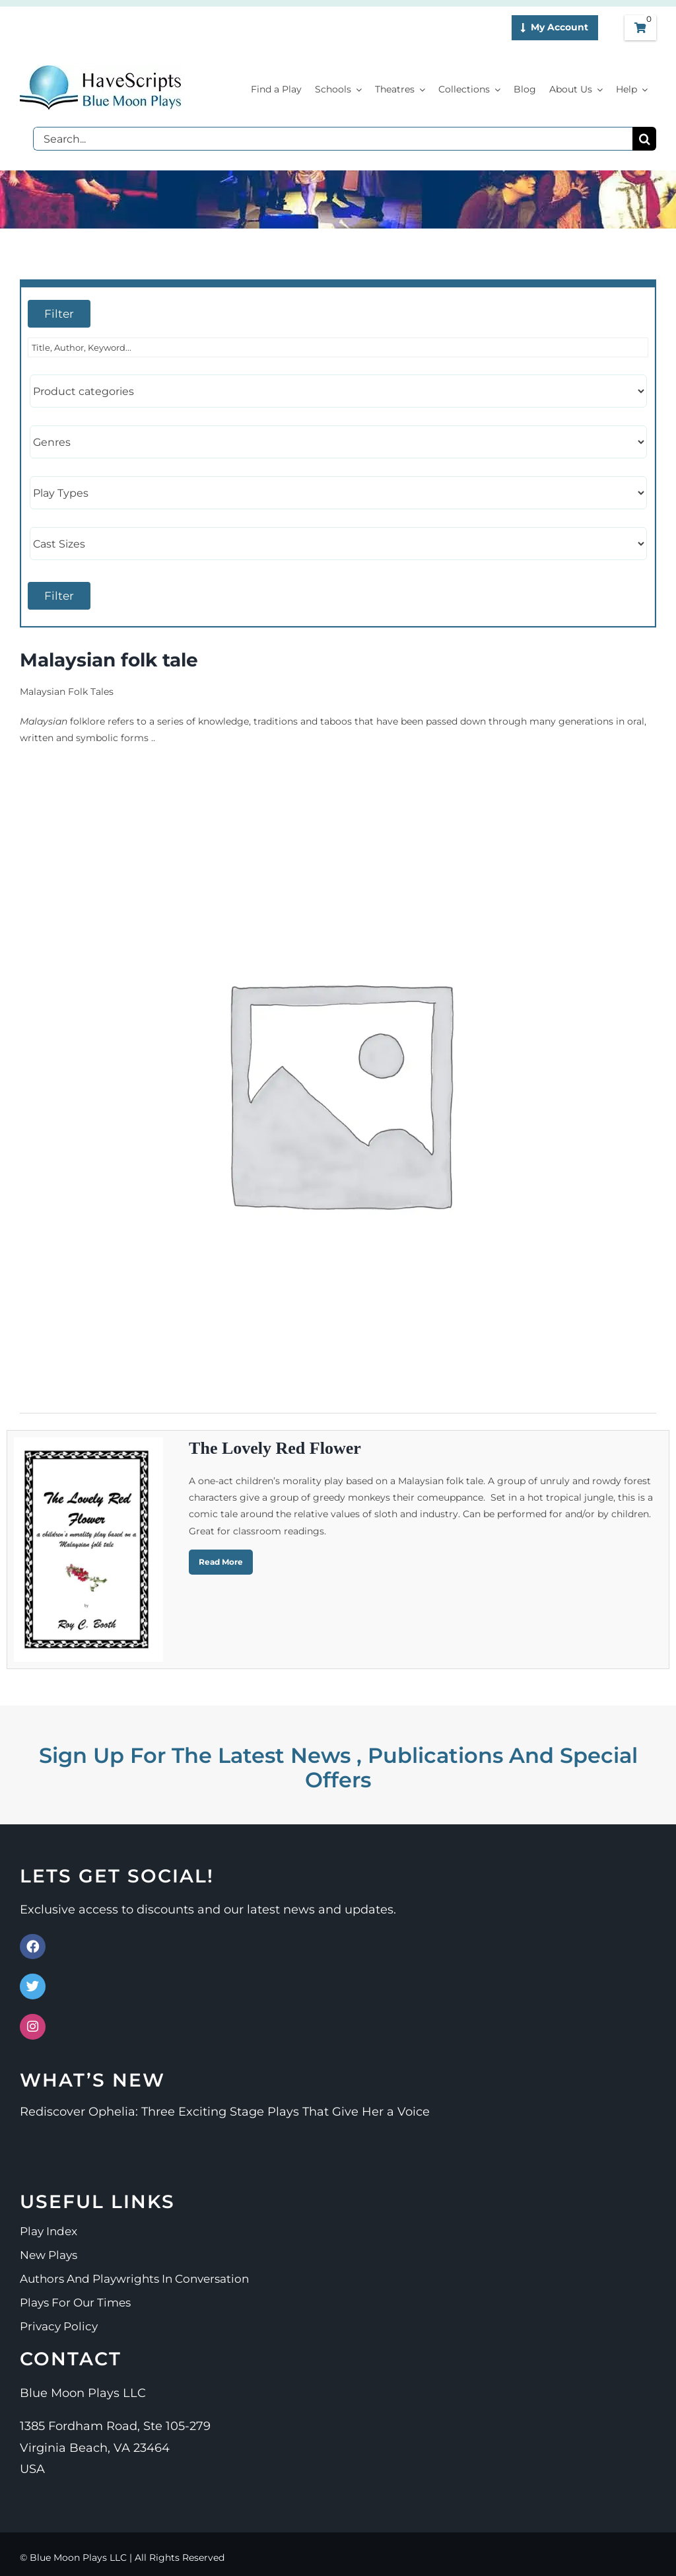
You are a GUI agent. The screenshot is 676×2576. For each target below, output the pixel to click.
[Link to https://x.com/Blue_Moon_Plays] (33, 1986)
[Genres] (338, 441)
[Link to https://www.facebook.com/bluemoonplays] (33, 1947)
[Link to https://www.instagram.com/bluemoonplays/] (33, 2027)
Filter (59, 313)
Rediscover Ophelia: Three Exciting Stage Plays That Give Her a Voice (225, 2111)
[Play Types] (338, 492)
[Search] (644, 139)
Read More (221, 1562)
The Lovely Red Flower (275, 1448)
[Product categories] (338, 391)
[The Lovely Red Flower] (88, 1549)
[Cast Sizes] (338, 543)
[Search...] (332, 139)
